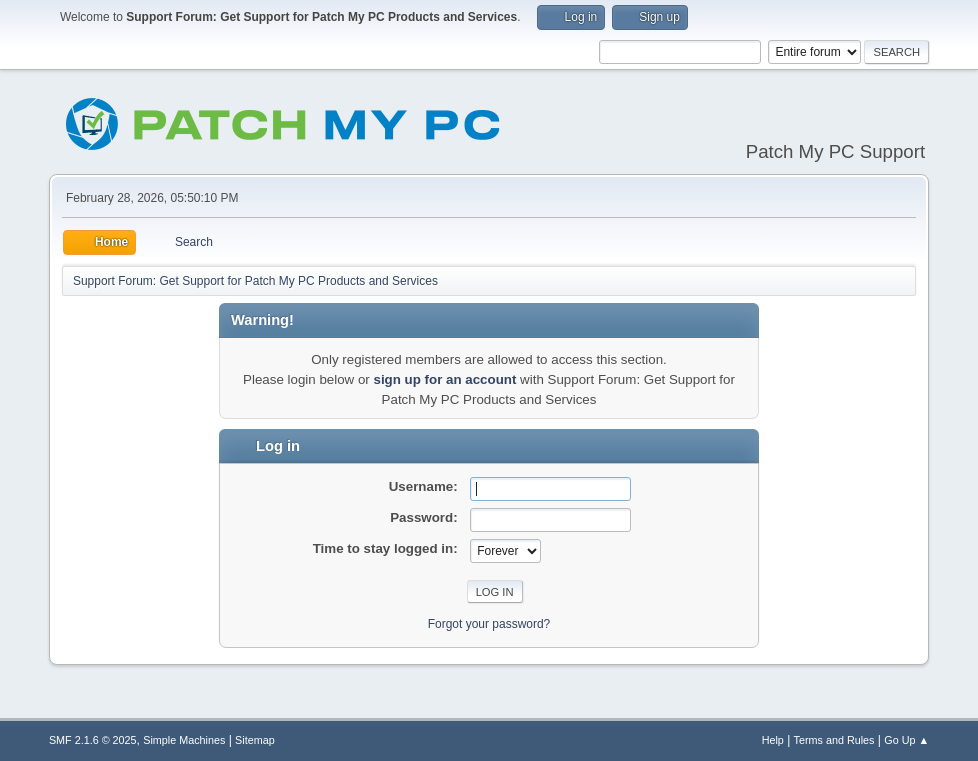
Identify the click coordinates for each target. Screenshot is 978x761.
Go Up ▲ (906, 740)
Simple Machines (184, 740)
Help (773, 740)
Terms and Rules (834, 740)
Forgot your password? (489, 624)
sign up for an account (444, 379)
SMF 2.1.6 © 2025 (93, 740)
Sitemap (255, 740)
